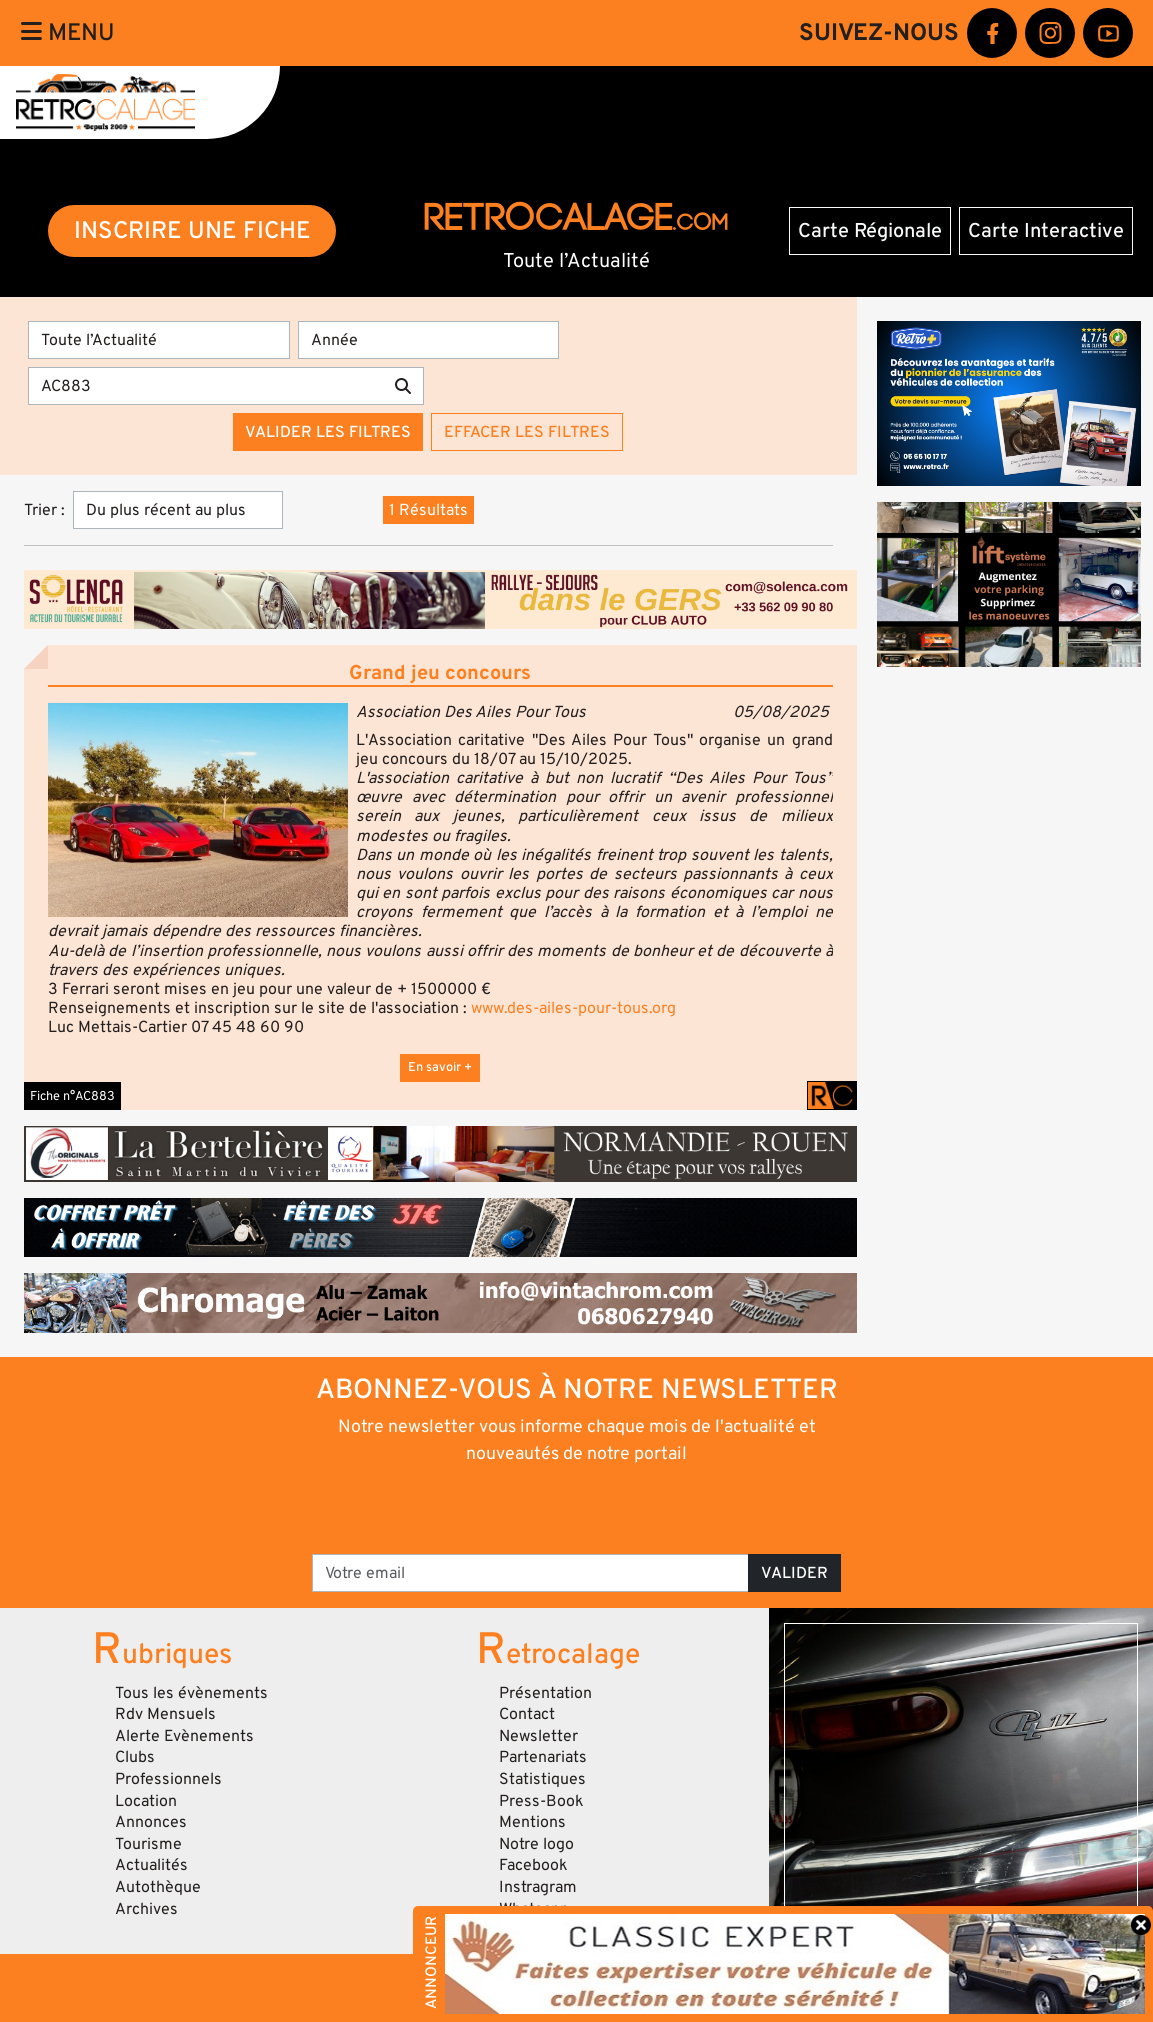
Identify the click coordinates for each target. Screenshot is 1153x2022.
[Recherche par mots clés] (205, 386)
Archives (146, 1909)
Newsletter (538, 1736)
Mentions (532, 1822)
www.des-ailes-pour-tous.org (573, 1008)
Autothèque (158, 1887)
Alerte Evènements (184, 1736)
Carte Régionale (870, 231)
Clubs (135, 1757)
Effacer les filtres (527, 432)
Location (146, 1801)
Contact (527, 1714)
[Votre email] (530, 1573)
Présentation (545, 1693)
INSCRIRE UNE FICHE (192, 230)
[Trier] (178, 510)
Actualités (151, 1865)
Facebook (533, 1865)
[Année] (429, 340)
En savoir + (440, 1067)
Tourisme (148, 1844)
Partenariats (543, 1757)
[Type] (159, 340)
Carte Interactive (1046, 231)
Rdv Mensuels (165, 1714)
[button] (198, 810)
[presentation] (548, 1508)
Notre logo (536, 1844)
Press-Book (541, 1801)
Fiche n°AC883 (72, 1096)
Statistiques (542, 1779)
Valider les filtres (328, 432)
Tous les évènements (191, 1693)
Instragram (538, 1887)
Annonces (151, 1822)
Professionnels (168, 1779)
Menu (68, 32)
